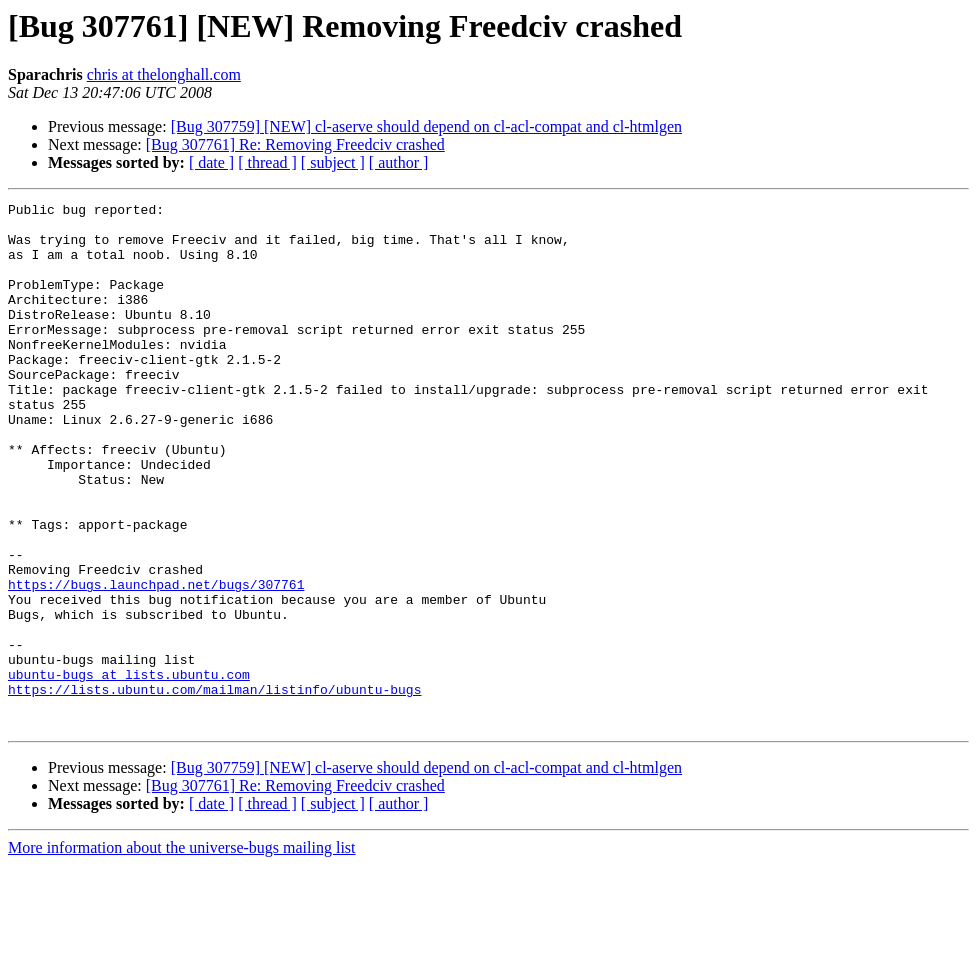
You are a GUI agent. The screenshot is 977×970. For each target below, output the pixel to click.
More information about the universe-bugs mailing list (182, 952)
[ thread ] (267, 162)
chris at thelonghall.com (164, 74)
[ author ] (399, 162)
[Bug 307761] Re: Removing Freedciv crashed (295, 144)
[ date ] (211, 162)
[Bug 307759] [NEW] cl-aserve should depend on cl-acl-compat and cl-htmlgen (426, 126)
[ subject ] (333, 162)
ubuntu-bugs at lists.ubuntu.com (129, 770)
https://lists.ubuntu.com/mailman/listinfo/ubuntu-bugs (214, 788)
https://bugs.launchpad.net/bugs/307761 (156, 662)
